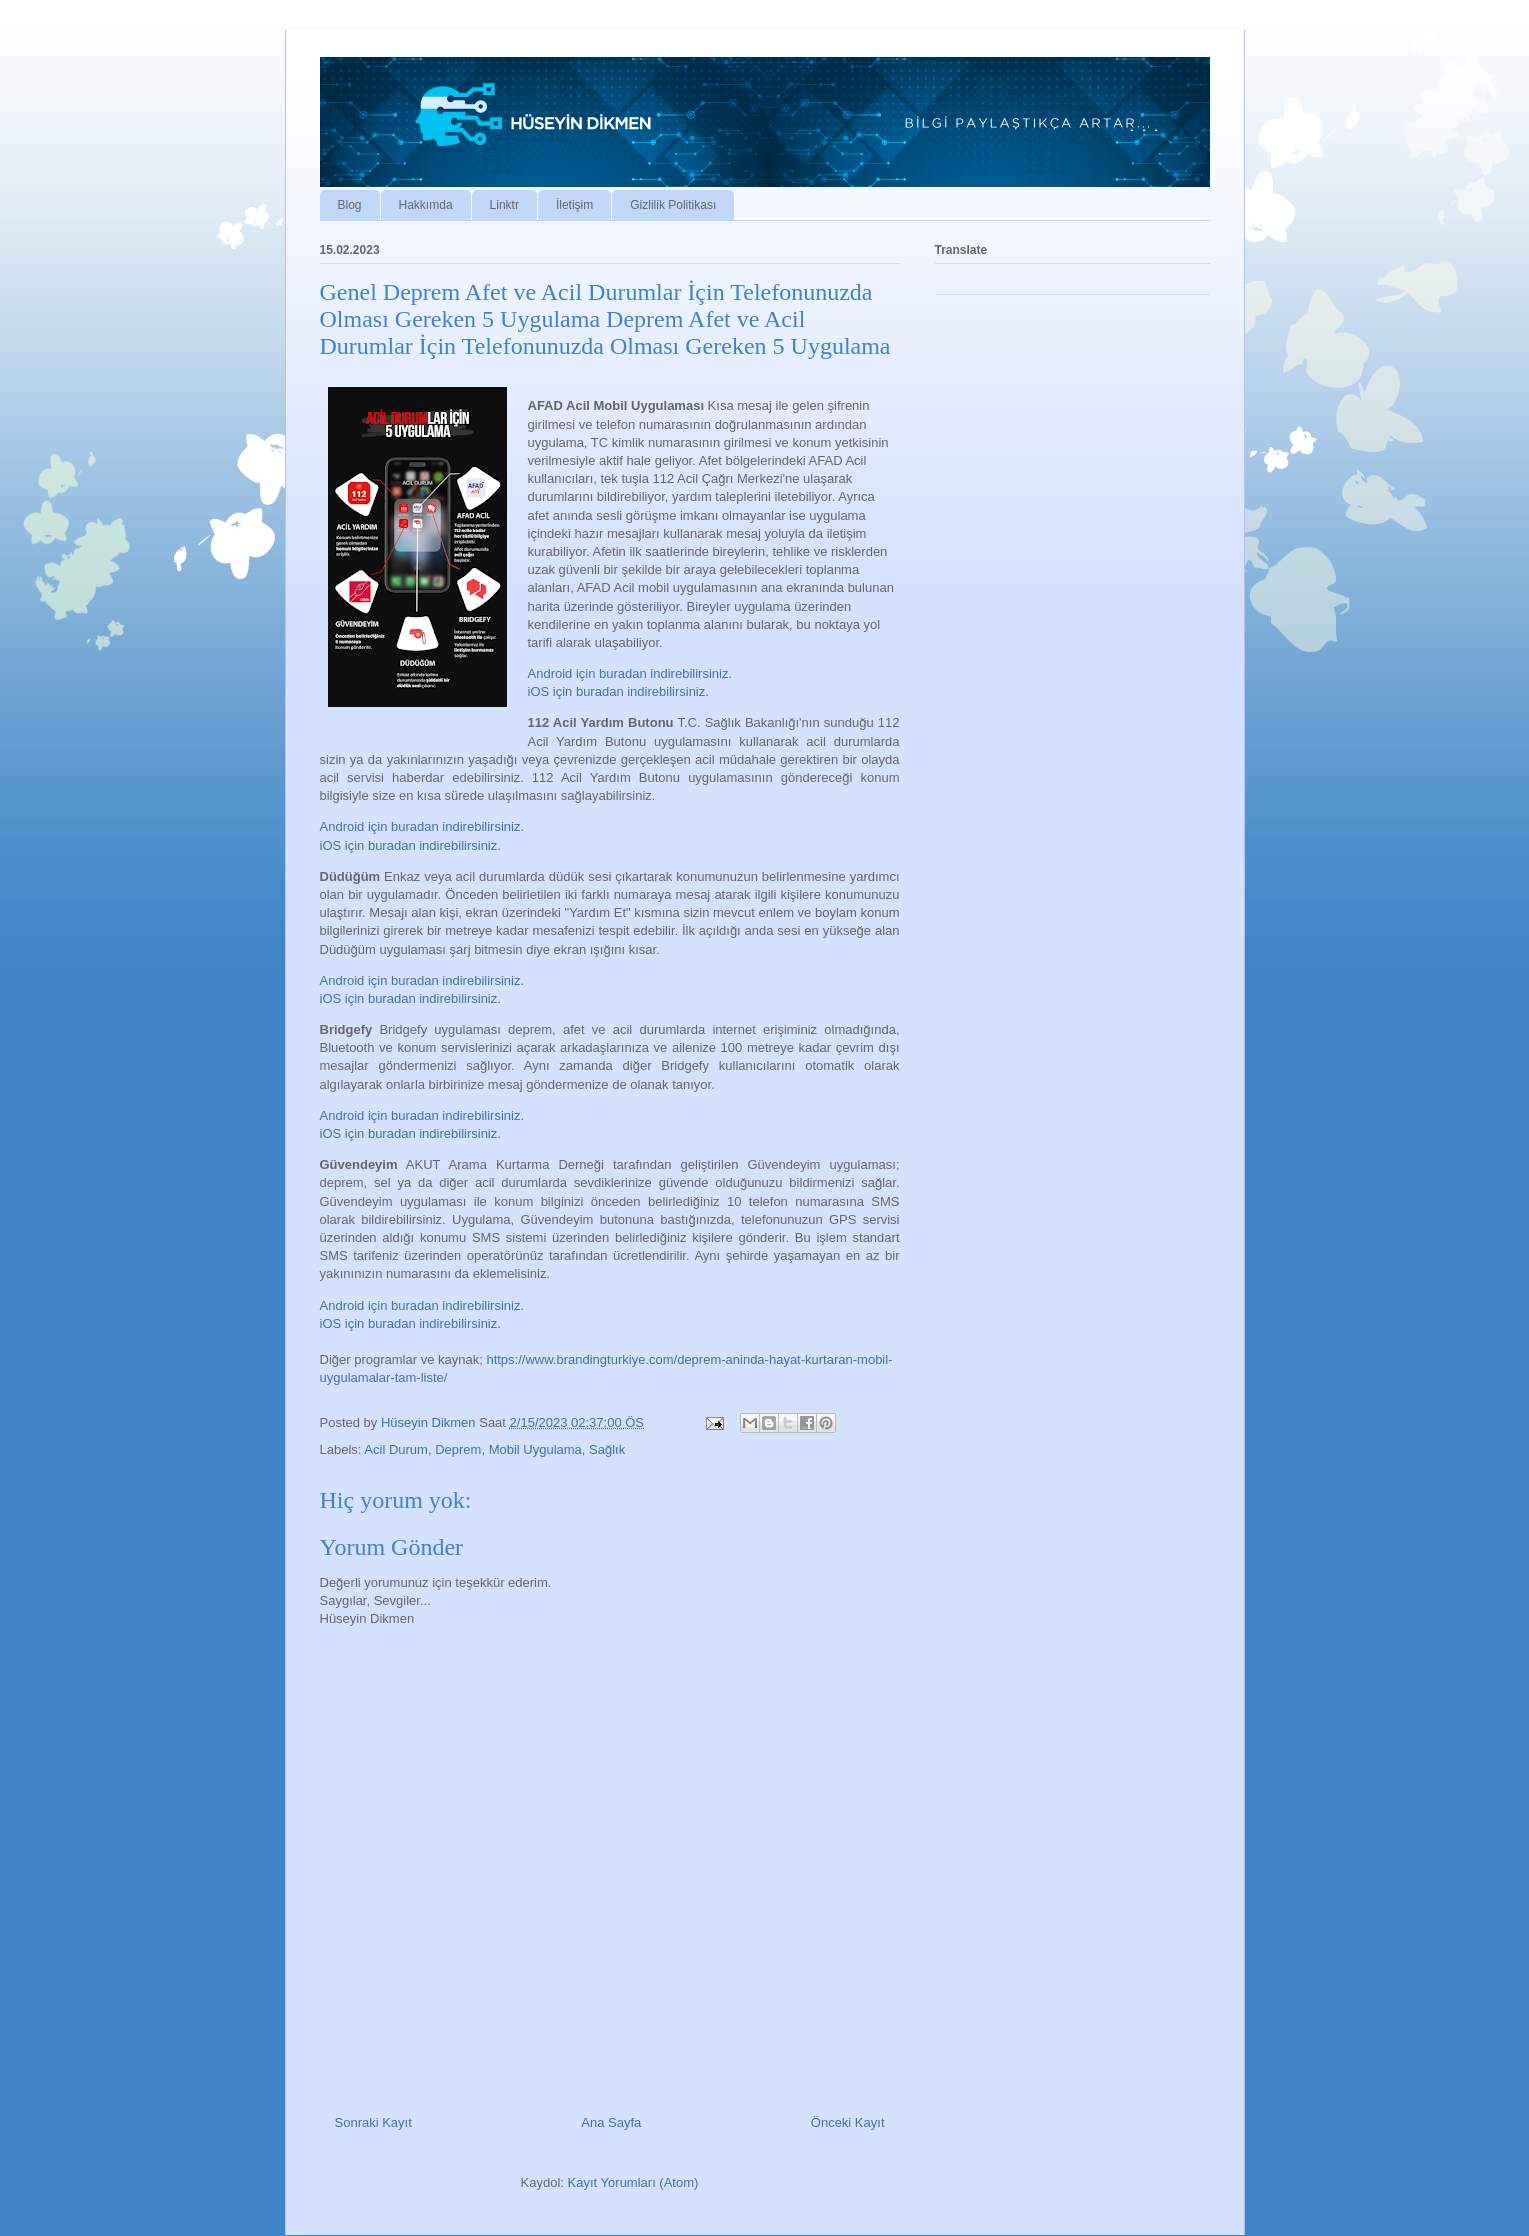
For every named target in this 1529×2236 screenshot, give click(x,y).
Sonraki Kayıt (373, 2122)
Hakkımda (426, 205)
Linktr (504, 205)
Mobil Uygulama (535, 1449)
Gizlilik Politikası (673, 205)
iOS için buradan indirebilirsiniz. (618, 691)
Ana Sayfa (611, 2122)
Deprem (458, 1449)
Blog (350, 205)
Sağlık (607, 1449)
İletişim (574, 205)
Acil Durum (396, 1449)
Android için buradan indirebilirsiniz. (630, 673)
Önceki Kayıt (848, 2122)
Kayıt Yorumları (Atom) (633, 2182)
